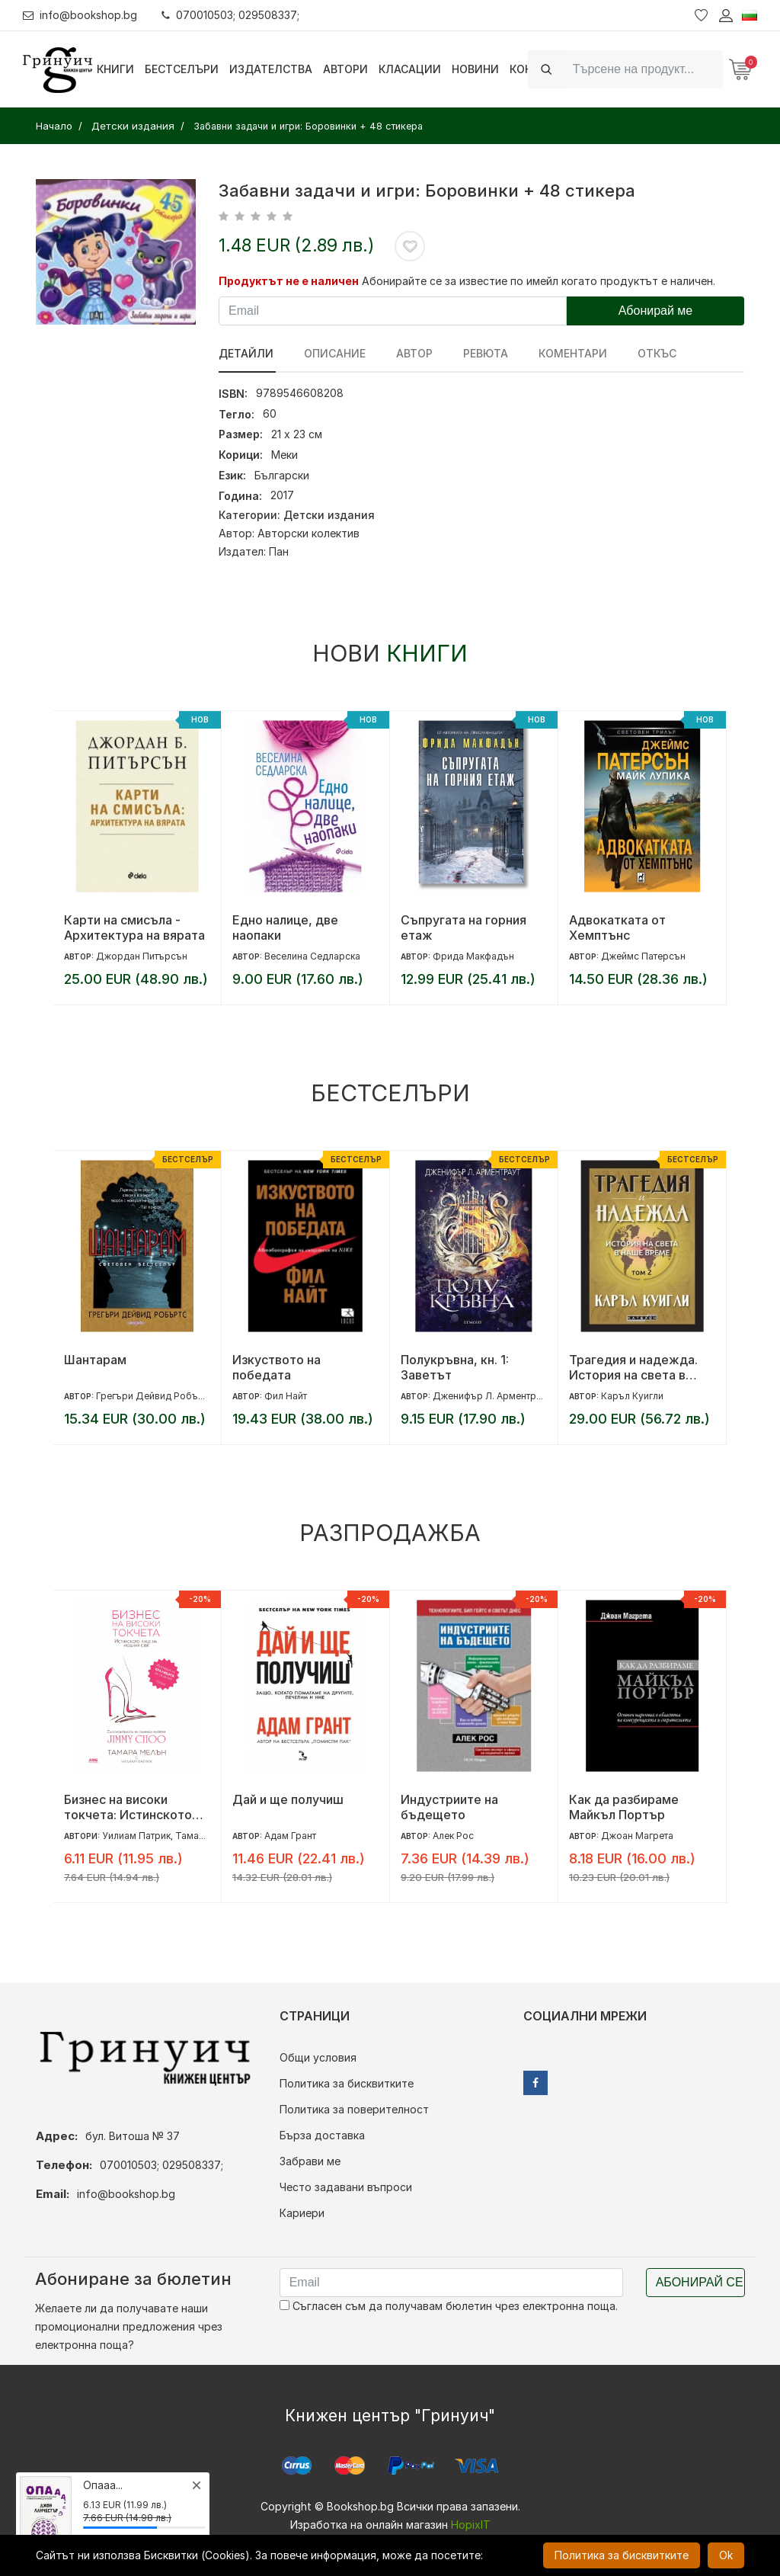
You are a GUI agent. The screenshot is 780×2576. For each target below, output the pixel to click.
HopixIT (471, 2524)
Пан (279, 551)
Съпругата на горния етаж (463, 927)
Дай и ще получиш (288, 1799)
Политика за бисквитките (347, 2083)
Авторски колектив (308, 533)
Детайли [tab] (246, 353)
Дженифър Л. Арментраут (492, 1396)
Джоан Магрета (637, 1835)
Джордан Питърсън (141, 956)
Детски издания (329, 514)
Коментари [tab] (566, 353)
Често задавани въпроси (346, 2186)
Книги (115, 68)
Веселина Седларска (312, 956)
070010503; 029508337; (231, 14)
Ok (726, 2555)
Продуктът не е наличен (289, 280)
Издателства (270, 68)
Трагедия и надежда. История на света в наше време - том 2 (633, 1367)
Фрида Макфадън (473, 956)
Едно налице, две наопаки (285, 927)
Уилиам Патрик (136, 1835)
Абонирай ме (656, 310)
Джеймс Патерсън (643, 956)
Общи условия (318, 2057)
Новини (475, 68)
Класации (410, 68)
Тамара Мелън (209, 1835)
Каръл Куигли (632, 1396)
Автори (345, 68)
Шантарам (95, 1359)
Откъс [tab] (649, 353)
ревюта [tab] (481, 353)
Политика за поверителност (354, 2109)
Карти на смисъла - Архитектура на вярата (134, 927)
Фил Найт (285, 1396)
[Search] (643, 69)
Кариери (302, 2212)
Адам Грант (290, 1835)
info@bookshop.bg (80, 14)
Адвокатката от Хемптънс (617, 927)
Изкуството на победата (276, 1367)
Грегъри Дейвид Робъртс (154, 1396)
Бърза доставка (322, 2135)
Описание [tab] (333, 353)
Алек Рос (453, 1835)
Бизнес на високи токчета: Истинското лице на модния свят (128, 1807)
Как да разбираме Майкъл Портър (624, 1807)
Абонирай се (699, 2282)
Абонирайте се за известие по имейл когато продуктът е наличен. (538, 280)
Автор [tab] (411, 353)
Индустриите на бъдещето (449, 1807)
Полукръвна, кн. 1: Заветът (455, 1367)
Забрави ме (310, 2161)
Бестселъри (182, 68)
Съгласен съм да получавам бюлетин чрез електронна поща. (449, 2305)
